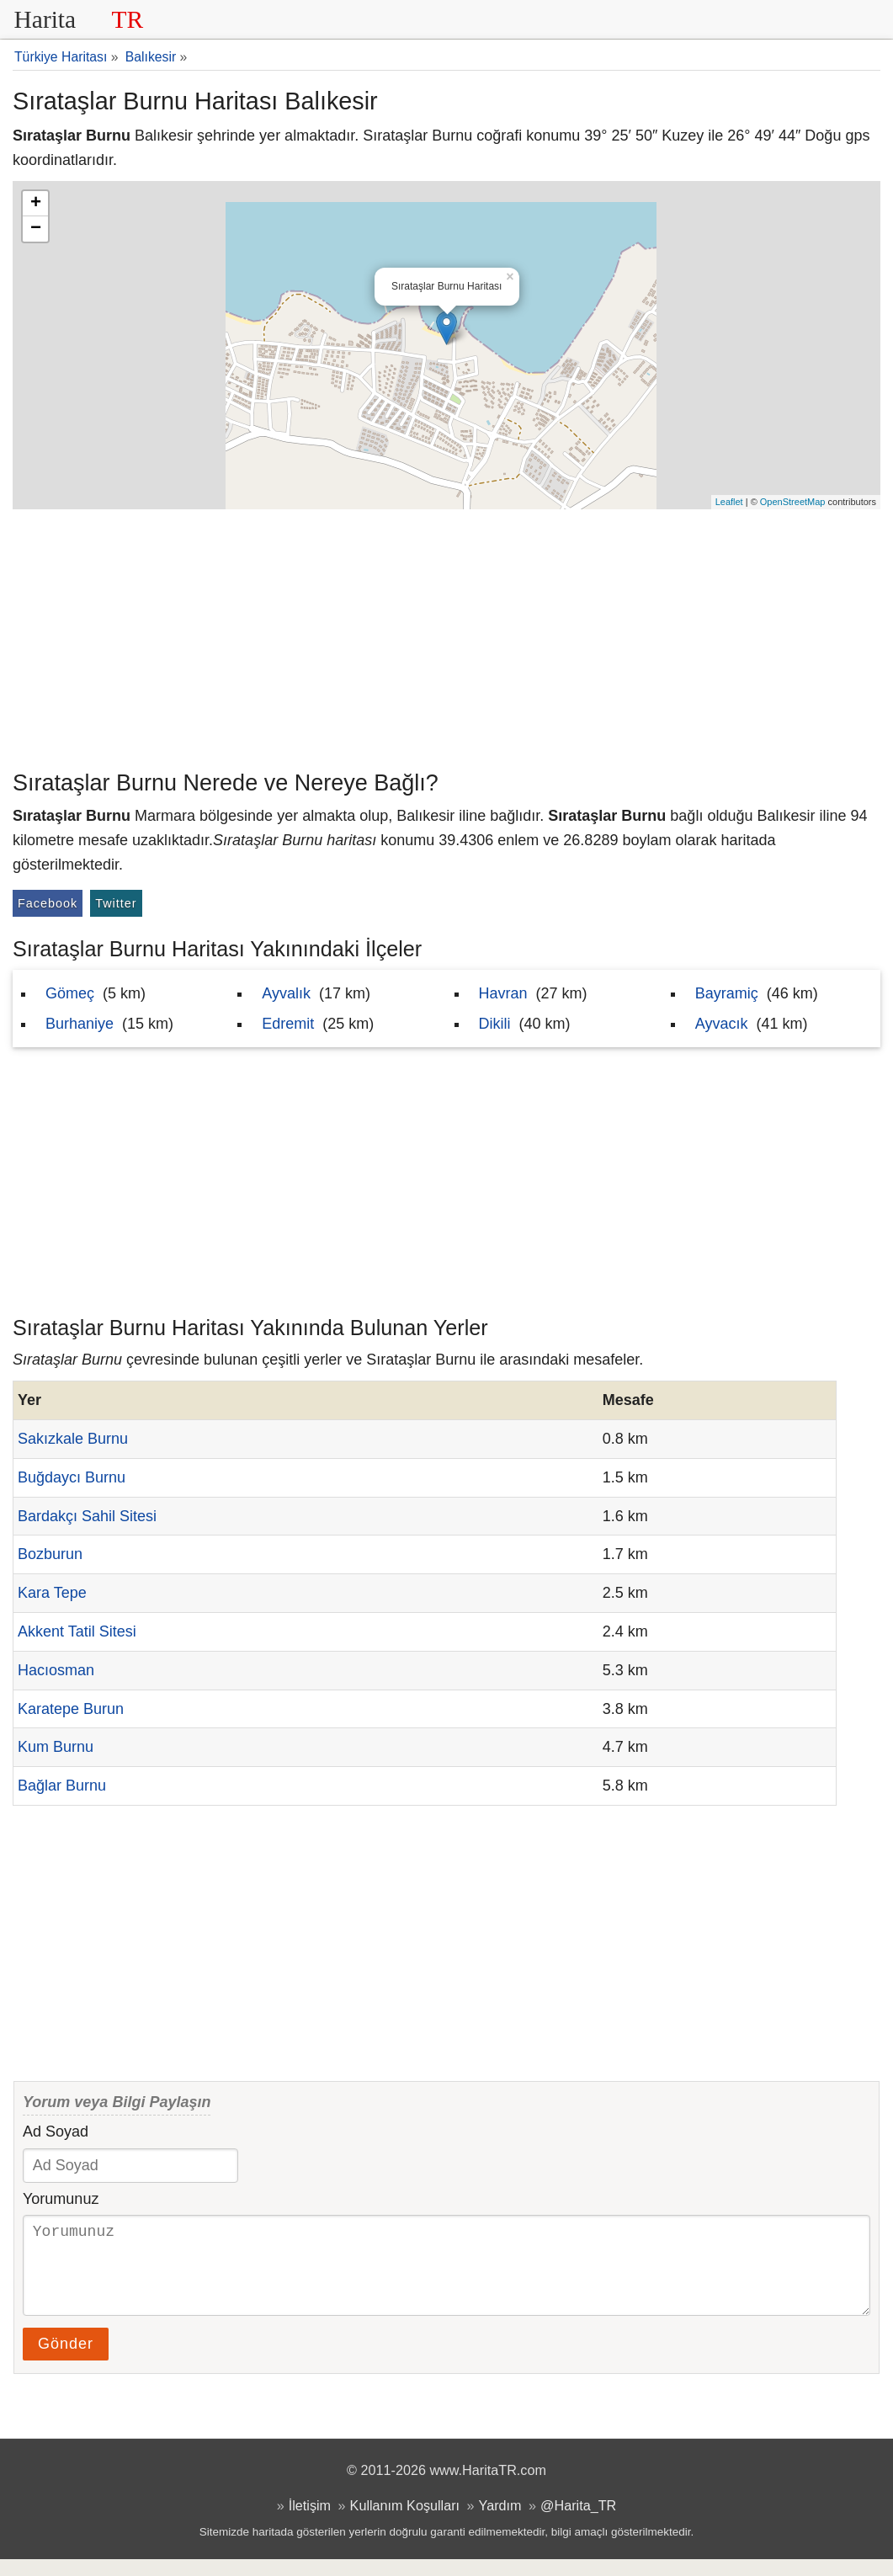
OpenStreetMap (793, 502)
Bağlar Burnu (62, 1785)
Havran (503, 993)
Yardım (500, 2522)
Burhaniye (79, 1023)
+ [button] (35, 203)
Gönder (65, 2360)
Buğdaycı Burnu (71, 1477)
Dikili (495, 1023)
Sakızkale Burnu (73, 1438)
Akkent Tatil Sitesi (77, 1631)
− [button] (35, 229)
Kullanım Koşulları (405, 2522)
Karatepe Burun (71, 1708)
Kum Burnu (55, 1746)
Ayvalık (286, 993)
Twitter (115, 903)
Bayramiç (726, 993)
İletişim (310, 2522)
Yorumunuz (60, 2198)
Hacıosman (56, 1670)
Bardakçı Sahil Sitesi (87, 1516)
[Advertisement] (446, 635)
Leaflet (729, 502)
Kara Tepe (52, 1592)
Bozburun (50, 1554)
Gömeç (69, 993)
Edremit (288, 1023)
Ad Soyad (55, 2131)
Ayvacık (721, 1023)
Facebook (47, 903)
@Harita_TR (578, 2522)
